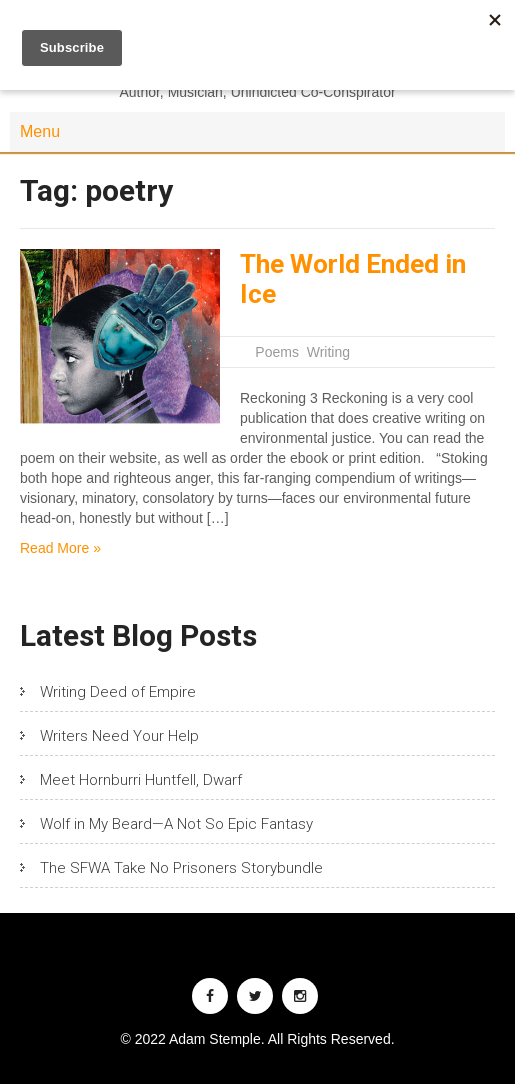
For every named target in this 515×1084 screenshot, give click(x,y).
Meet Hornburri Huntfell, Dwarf (141, 780)
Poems (277, 352)
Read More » (60, 548)
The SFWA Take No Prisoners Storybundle (181, 868)
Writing (328, 352)
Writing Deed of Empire (118, 692)
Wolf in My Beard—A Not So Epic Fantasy (176, 824)
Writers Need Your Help (119, 736)
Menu (40, 131)
